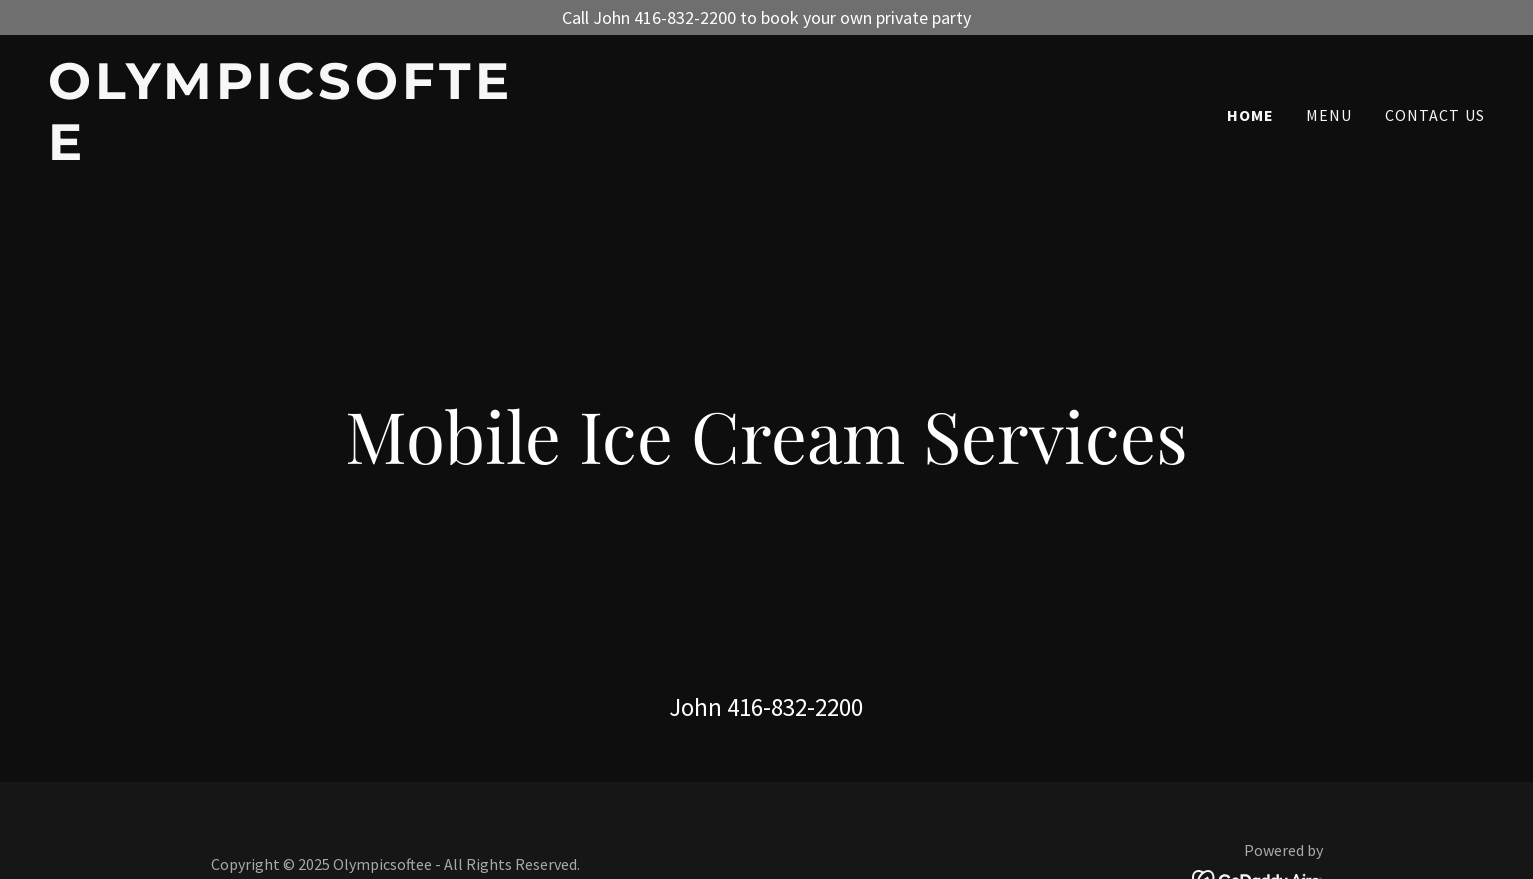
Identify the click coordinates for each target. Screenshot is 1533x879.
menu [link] (1329, 115)
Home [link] (1251, 115)
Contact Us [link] (1435, 115)
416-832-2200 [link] (795, 707)
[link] (299, 153)
